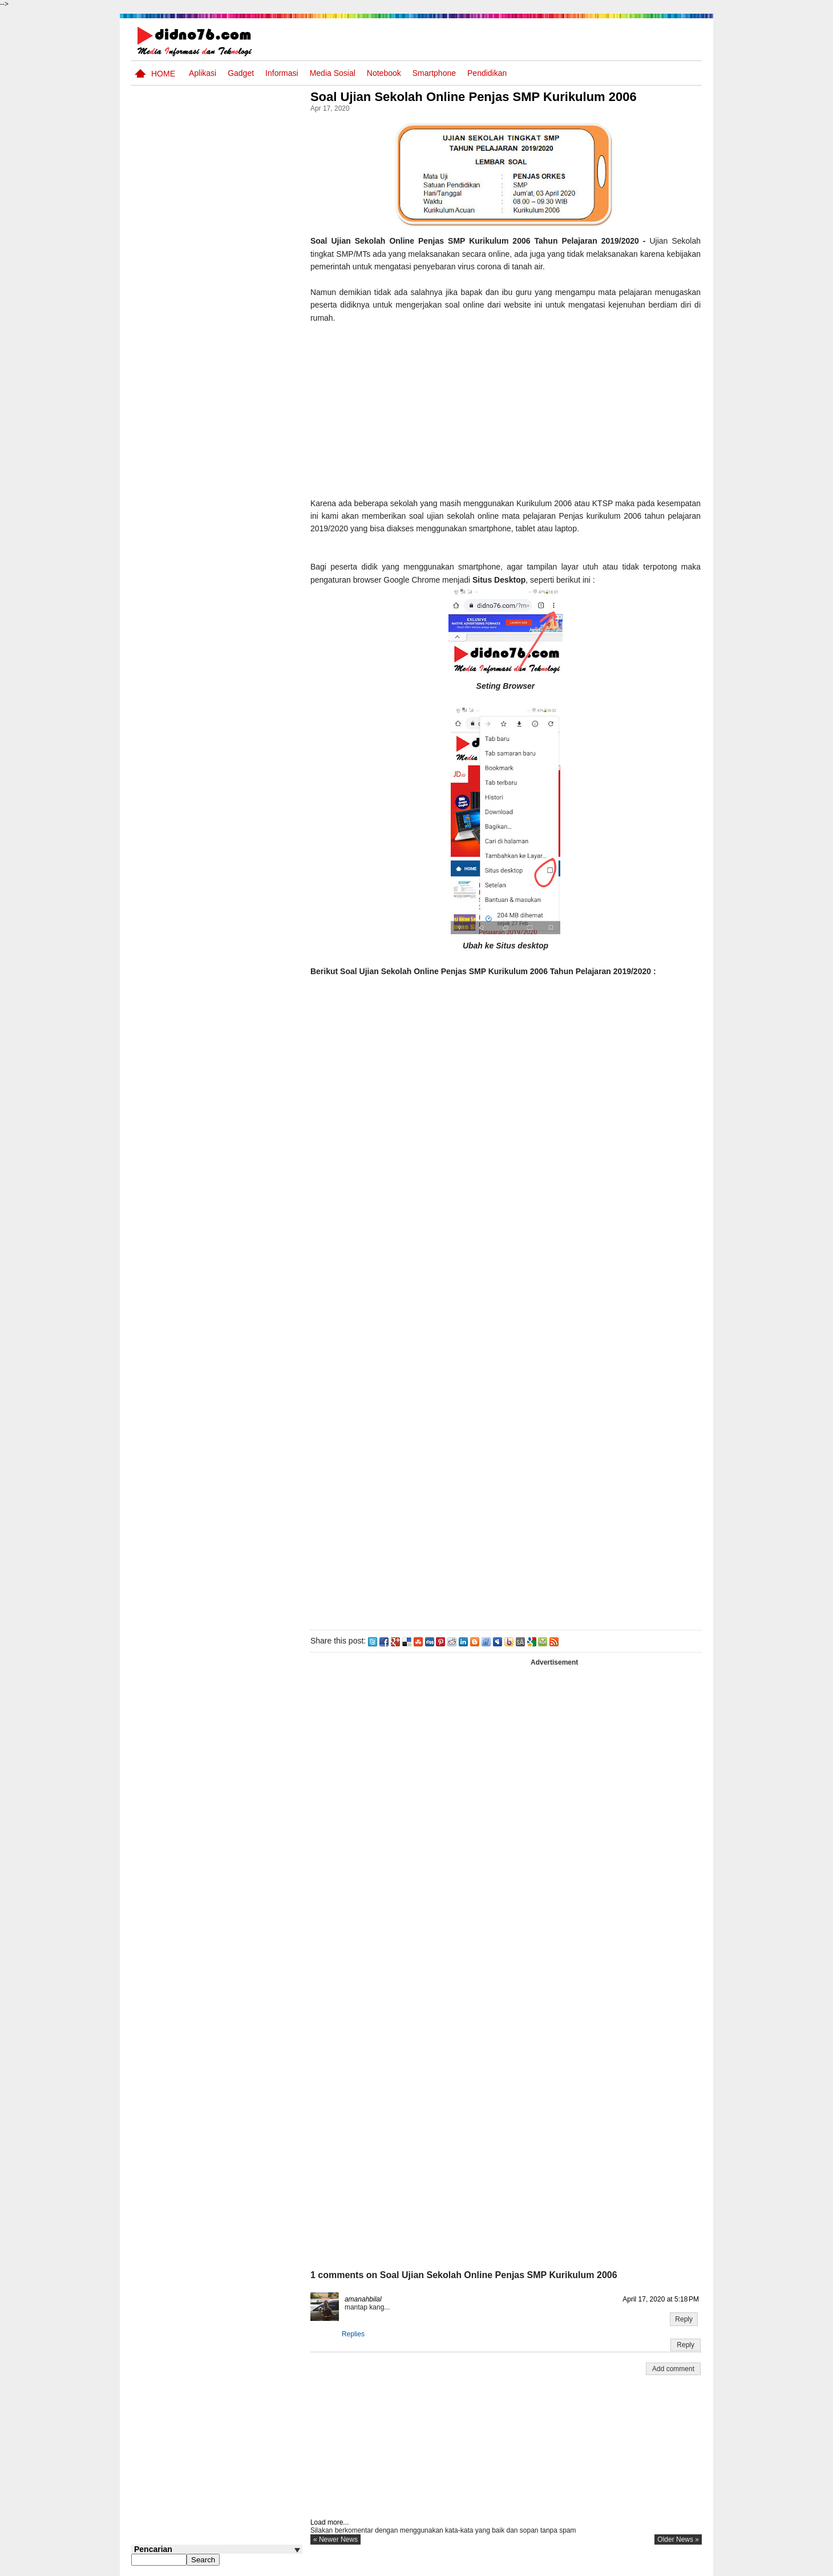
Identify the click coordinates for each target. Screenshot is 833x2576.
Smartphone (434, 73)
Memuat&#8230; (496, 1183)
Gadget (241, 73)
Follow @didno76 (162, 878)
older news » (678, 2539)
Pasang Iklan (527, 2566)
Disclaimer (681, 2566)
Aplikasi (202, 73)
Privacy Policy (633, 2566)
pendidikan (487, 73)
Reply (684, 2319)
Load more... (333, 2522)
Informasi (281, 73)
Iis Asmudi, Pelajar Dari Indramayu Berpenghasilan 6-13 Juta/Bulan (239, 759)
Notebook (384, 73)
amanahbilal (366, 2299)
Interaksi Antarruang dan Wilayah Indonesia (235, 493)
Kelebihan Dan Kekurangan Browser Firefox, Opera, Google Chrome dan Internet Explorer (206, 815)
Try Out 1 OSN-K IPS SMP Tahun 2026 (239, 623)
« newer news (339, 2539)
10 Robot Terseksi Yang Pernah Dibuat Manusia (232, 667)
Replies (356, 2334)
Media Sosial (332, 73)
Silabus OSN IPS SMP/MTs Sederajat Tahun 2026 (239, 542)
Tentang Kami (579, 2566)
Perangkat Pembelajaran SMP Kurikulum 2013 (234, 580)
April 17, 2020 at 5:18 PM (660, 2299)
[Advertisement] (507, 404)
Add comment (673, 2369)
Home (163, 73)
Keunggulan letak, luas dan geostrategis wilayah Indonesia (237, 716)
